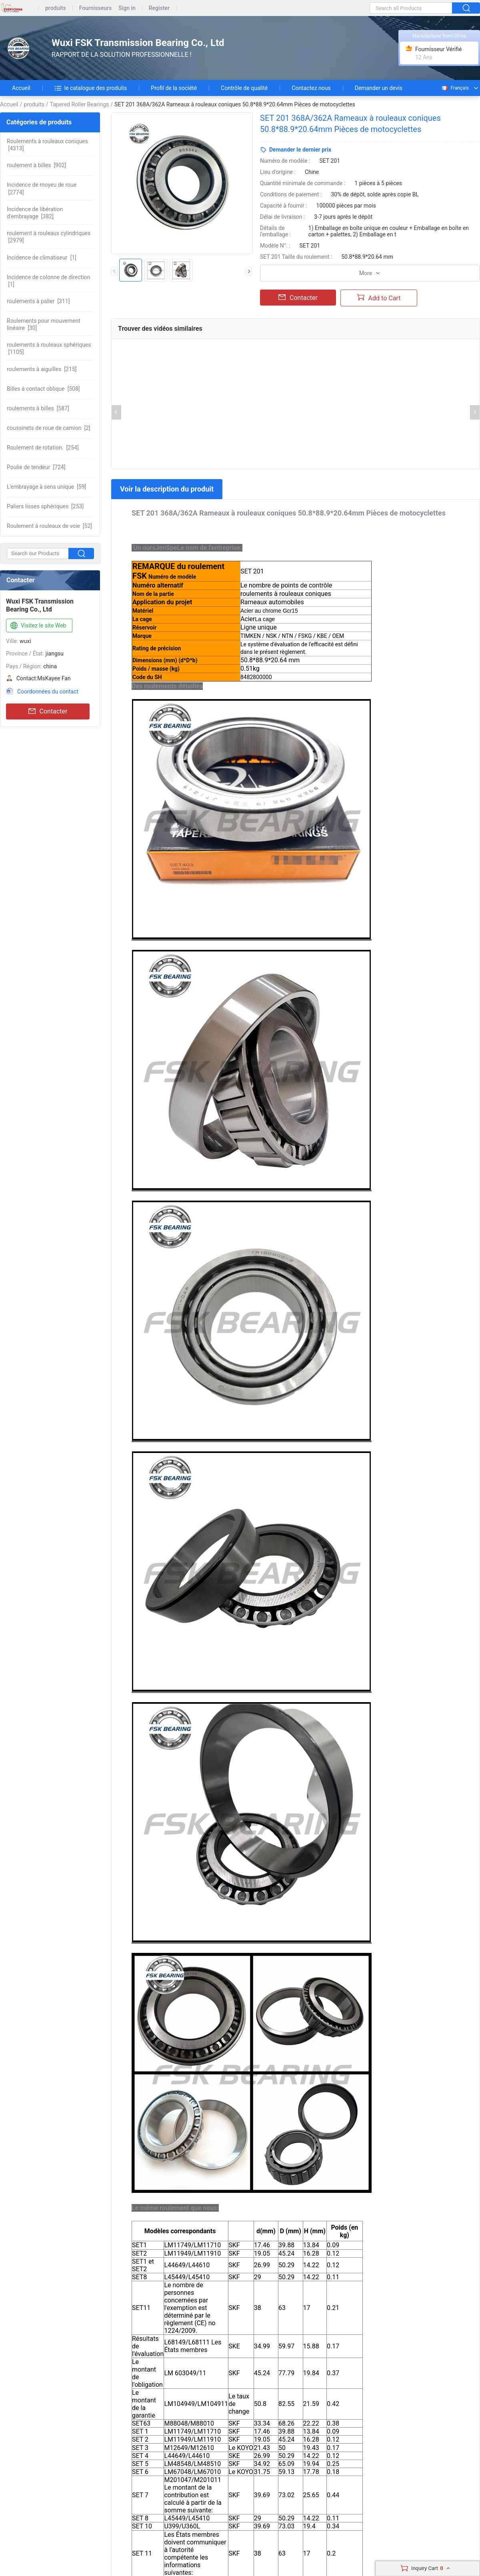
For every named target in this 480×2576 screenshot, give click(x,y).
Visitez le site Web (37, 626)
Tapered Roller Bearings (79, 104)
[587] (38, 408)
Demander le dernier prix (300, 149)
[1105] (49, 348)
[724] (36, 467)
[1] (41, 257)
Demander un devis (378, 88)
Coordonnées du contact (47, 691)
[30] (43, 324)
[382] (35, 213)
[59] (46, 487)
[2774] (41, 188)
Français (455, 88)
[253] (45, 506)
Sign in (127, 8)
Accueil (21, 88)
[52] (49, 526)
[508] (43, 389)
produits (55, 8)
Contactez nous (311, 88)
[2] (48, 428)
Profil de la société (174, 88)
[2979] (48, 237)
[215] (41, 369)
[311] (38, 301)
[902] (36, 165)
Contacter (48, 711)
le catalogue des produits (90, 88)
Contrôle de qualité (244, 88)
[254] (43, 447)
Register (159, 8)
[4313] (47, 145)
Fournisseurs (95, 8)
